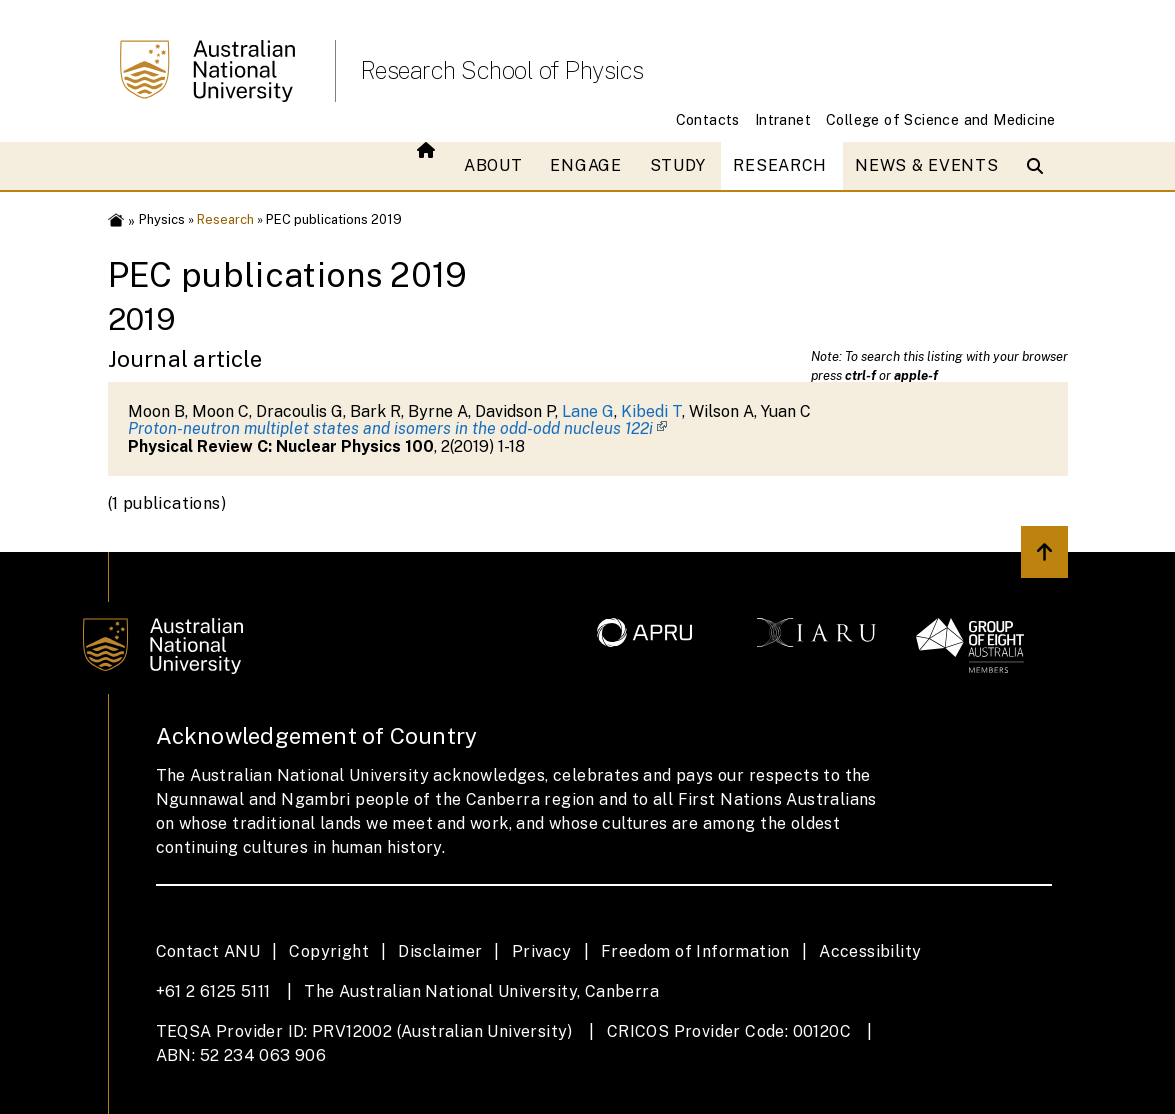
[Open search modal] (1039, 166)
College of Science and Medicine (940, 119)
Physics (162, 219)
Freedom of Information (695, 951)
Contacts (708, 119)
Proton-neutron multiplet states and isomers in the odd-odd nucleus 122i (390, 428)
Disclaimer (440, 951)
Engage (585, 165)
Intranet (783, 119)
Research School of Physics (502, 70)
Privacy (542, 951)
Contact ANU (208, 951)
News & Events (926, 165)
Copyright (329, 951)
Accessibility (870, 951)
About (493, 165)
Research (780, 165)
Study (678, 165)
